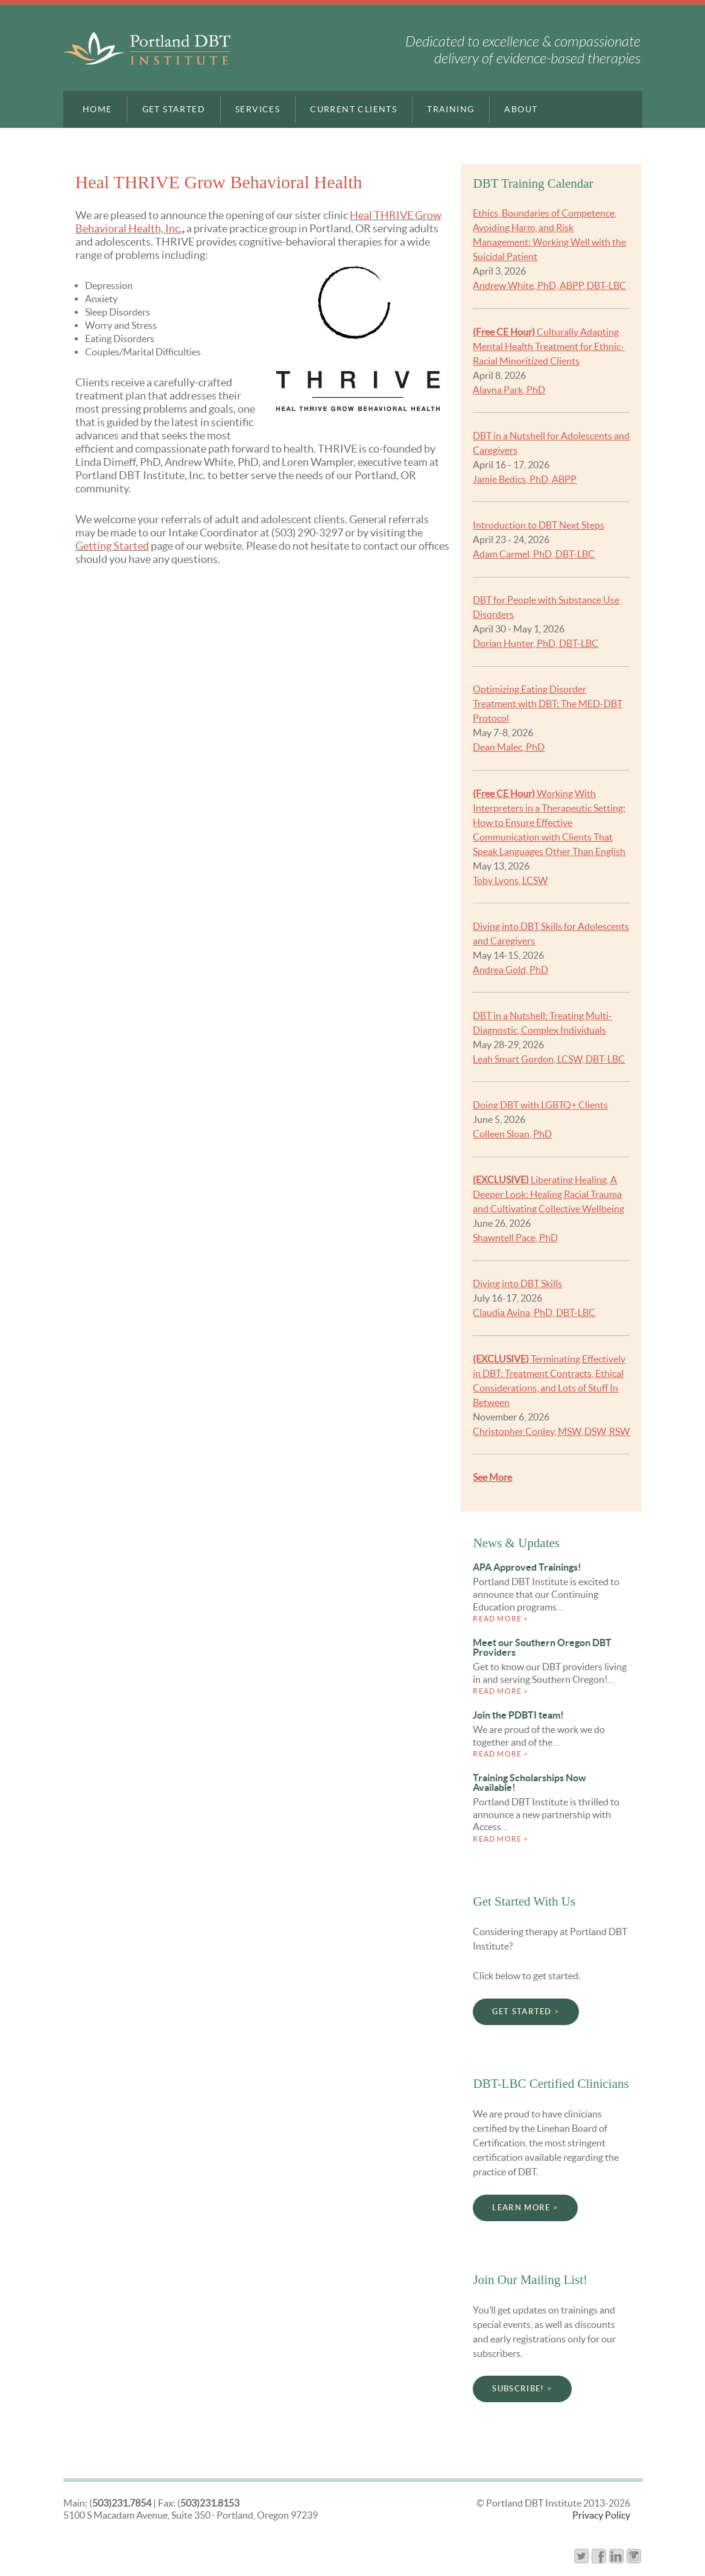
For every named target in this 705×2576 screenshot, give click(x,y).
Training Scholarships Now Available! (529, 1782)
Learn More (521, 2207)
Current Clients (353, 109)
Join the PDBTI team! (518, 1715)
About (520, 109)
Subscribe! (518, 2388)
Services (257, 109)
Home (97, 109)
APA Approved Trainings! (527, 1567)
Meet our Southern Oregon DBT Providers (542, 1647)
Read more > (500, 1619)
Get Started (173, 109)
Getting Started (112, 545)
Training (450, 109)
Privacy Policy (601, 2515)
